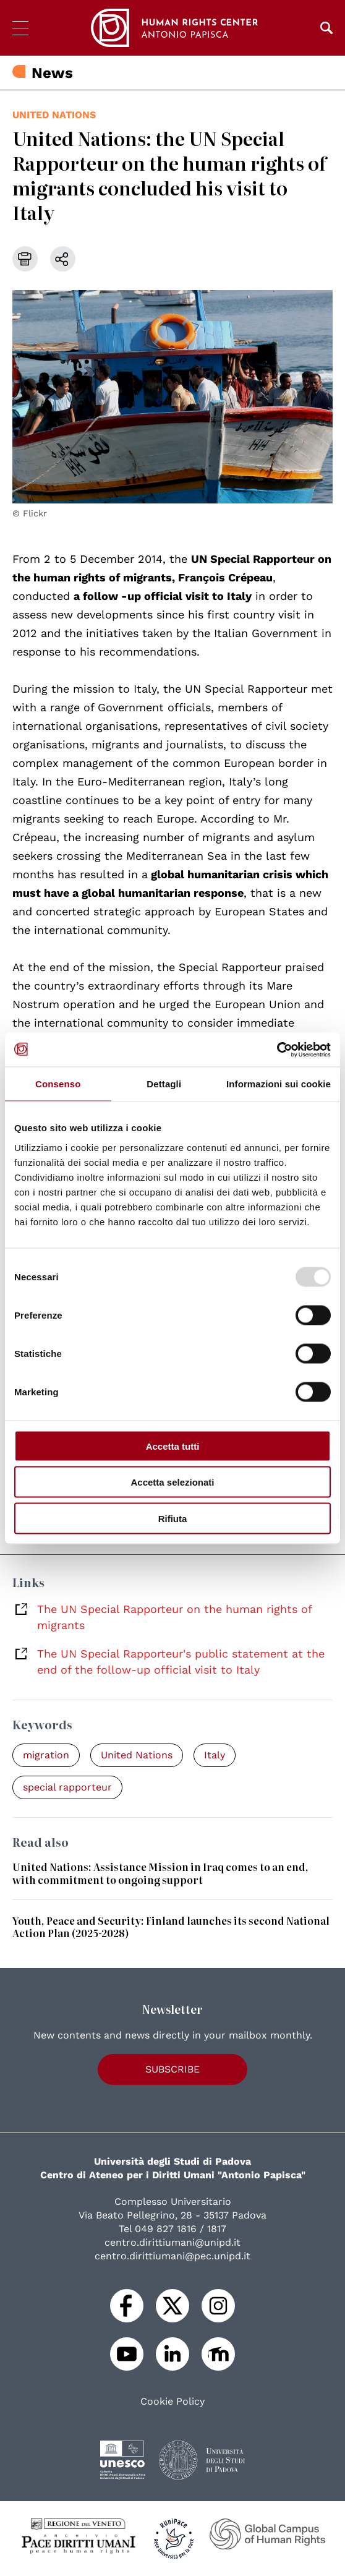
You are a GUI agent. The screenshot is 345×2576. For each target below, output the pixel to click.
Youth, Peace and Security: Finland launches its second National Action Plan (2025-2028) (171, 1927)
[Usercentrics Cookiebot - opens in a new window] (277, 1050)
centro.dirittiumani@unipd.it (172, 2242)
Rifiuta (172, 1518)
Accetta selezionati (172, 1482)
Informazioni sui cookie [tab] (278, 1084)
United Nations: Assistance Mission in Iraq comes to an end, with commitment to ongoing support (160, 1873)
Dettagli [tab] (164, 1084)
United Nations (54, 115)
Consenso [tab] (57, 1084)
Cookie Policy (172, 2402)
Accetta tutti (173, 1445)
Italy (214, 1755)
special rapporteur (67, 1787)
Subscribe (172, 2069)
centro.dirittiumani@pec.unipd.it (172, 2256)
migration (46, 1755)
